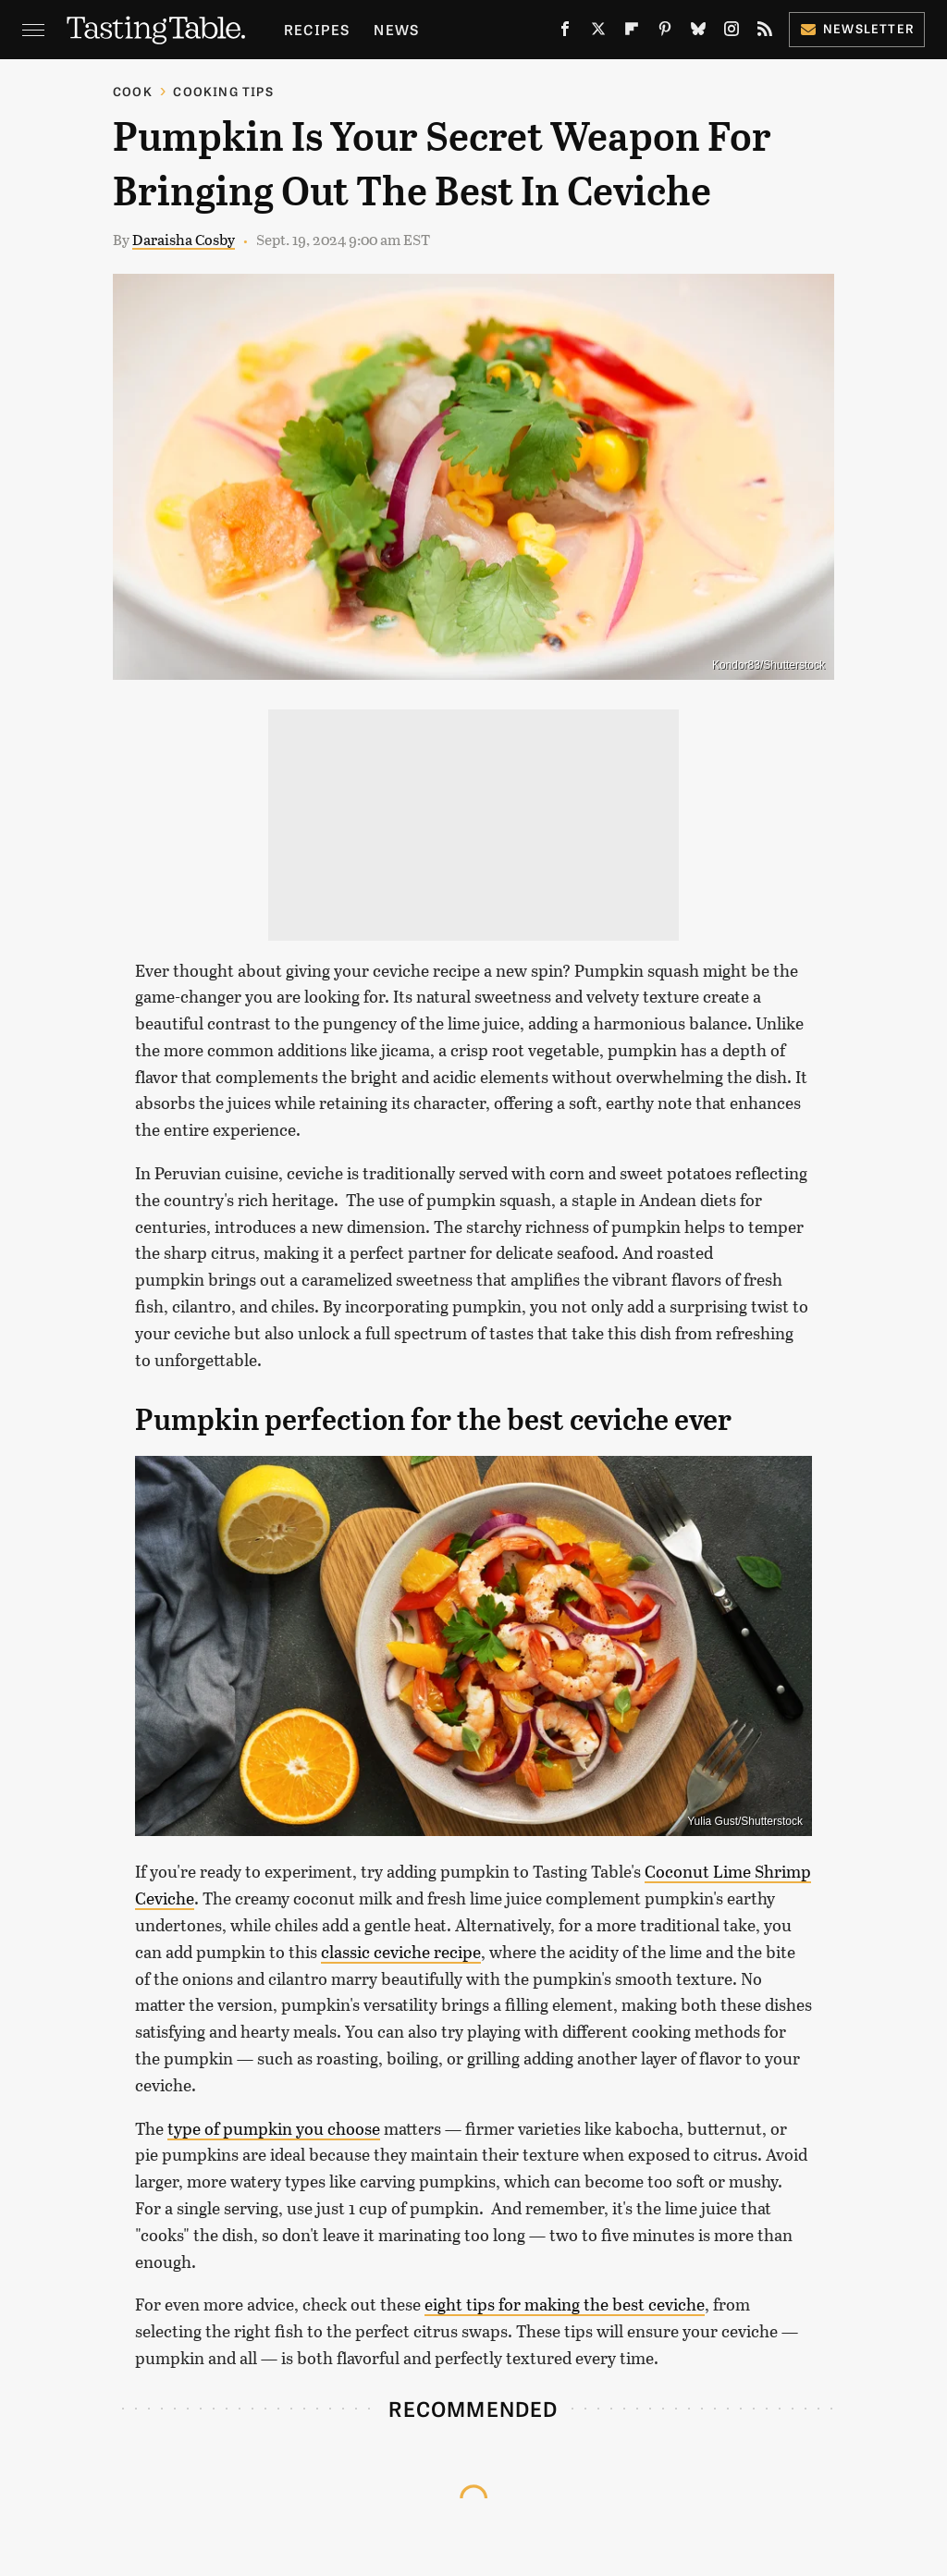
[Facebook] (565, 33)
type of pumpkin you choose (273, 2128)
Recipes (317, 29)
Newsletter (857, 28)
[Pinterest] (665, 33)
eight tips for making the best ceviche (564, 2304)
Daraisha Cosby (183, 239)
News (396, 29)
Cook (133, 91)
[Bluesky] (698, 33)
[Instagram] (731, 33)
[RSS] (765, 33)
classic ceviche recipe (401, 1952)
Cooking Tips (223, 91)
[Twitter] (598, 33)
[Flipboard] (631, 33)
